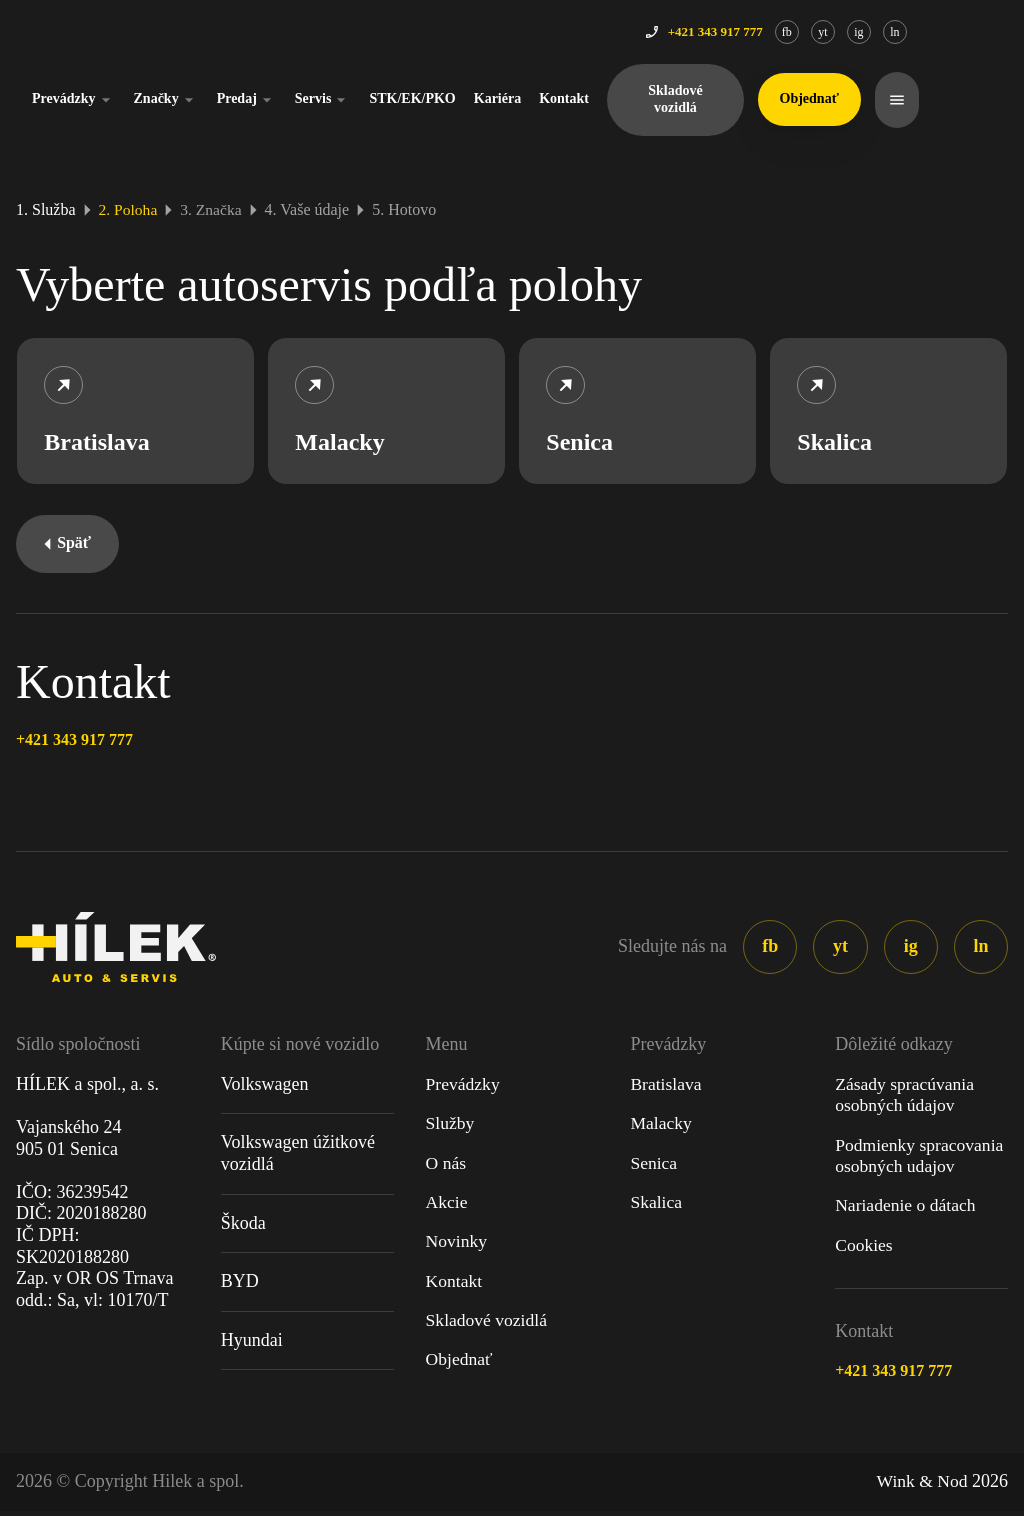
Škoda (243, 1226)
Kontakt (653, 98)
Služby (451, 1127)
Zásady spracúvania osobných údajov (906, 1098)
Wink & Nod (920, 1486)
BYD (240, 1285)
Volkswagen (265, 1087)
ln (983, 32)
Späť (68, 546)
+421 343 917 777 (74, 743)
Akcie (447, 1206)
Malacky (661, 1127)
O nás (447, 1167)
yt (911, 32)
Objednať (460, 1365)
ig (947, 32)
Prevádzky (163, 100)
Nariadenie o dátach (907, 1210)
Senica (654, 1167)
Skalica (656, 1206)
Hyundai (252, 1343)
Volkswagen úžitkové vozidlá (298, 1157)
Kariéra (586, 98)
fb (876, 32)
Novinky (457, 1246)
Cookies (864, 1249)
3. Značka (213, 209)
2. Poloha (129, 209)
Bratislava (666, 1087)
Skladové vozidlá (764, 99)
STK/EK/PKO (502, 98)
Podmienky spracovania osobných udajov (921, 1160)
